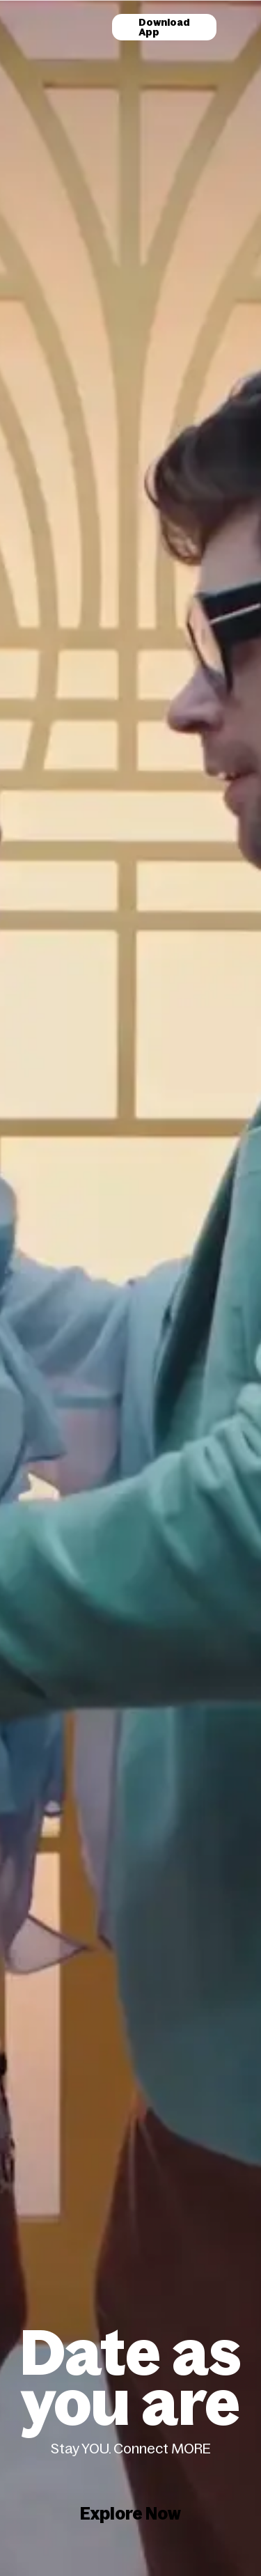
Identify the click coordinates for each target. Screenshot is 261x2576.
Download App (164, 27)
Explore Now (130, 2513)
